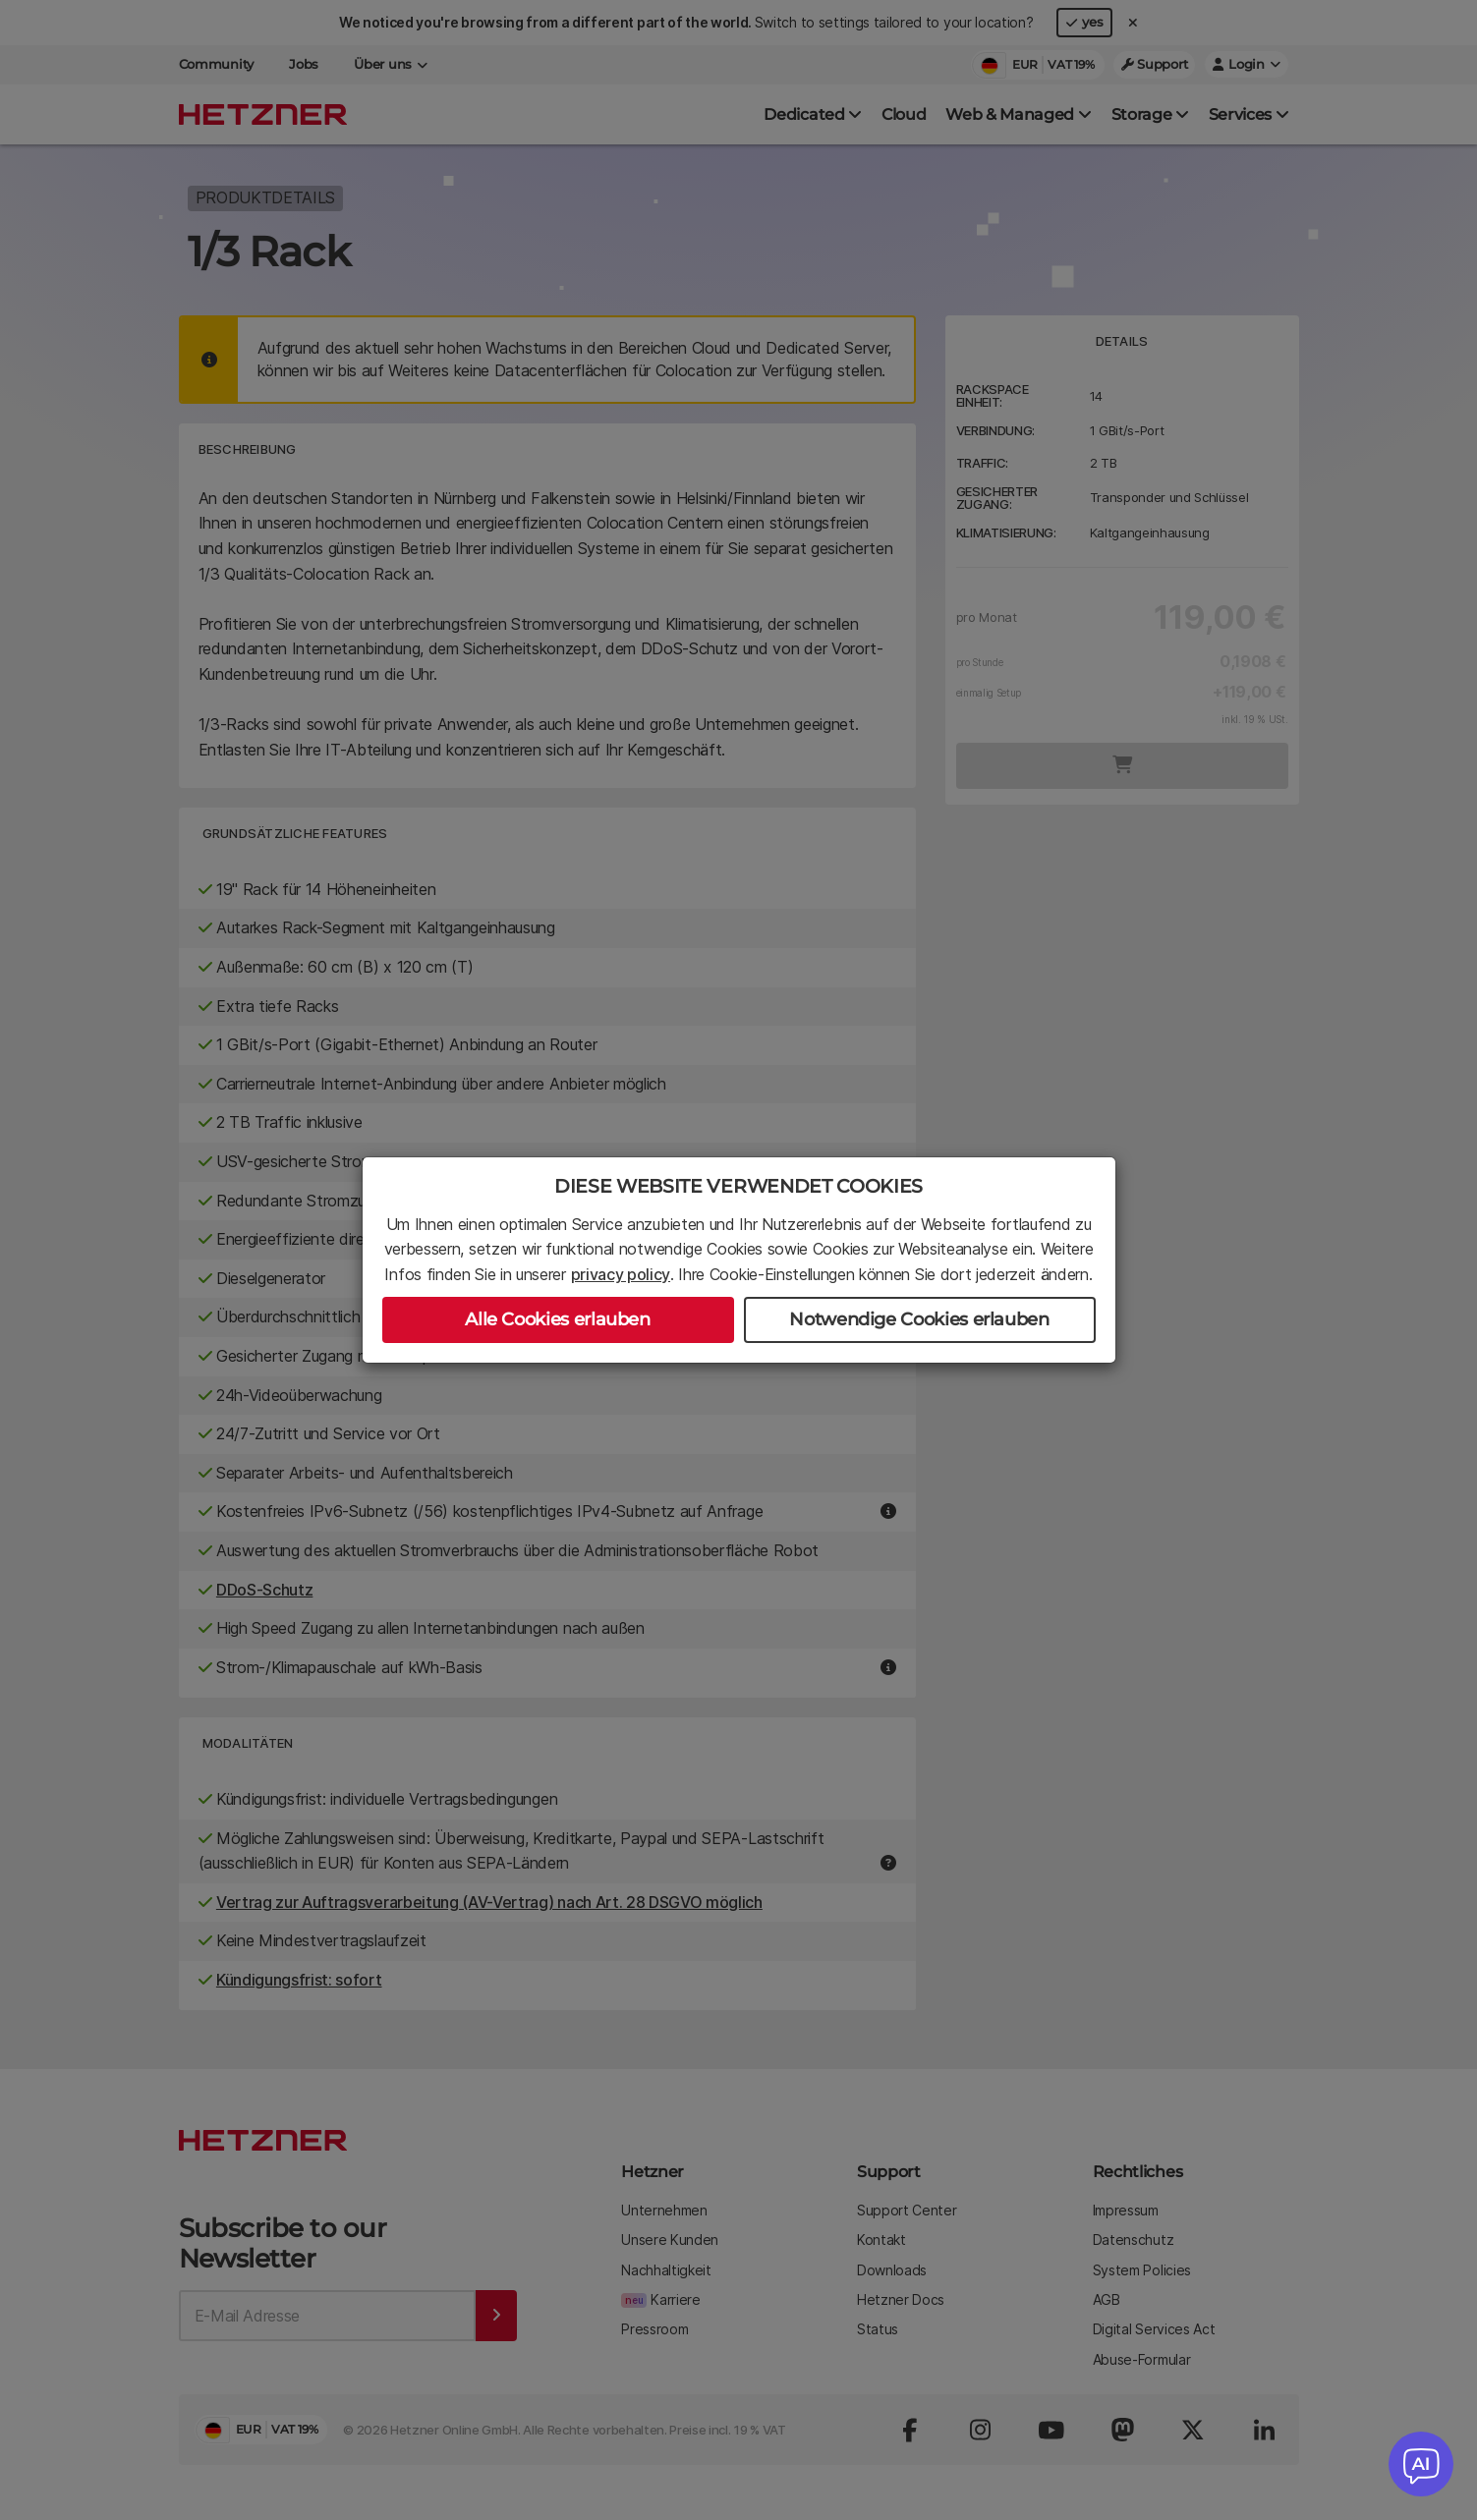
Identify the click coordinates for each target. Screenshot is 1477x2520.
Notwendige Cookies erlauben (919, 1319)
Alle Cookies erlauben (557, 1319)
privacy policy (621, 1274)
